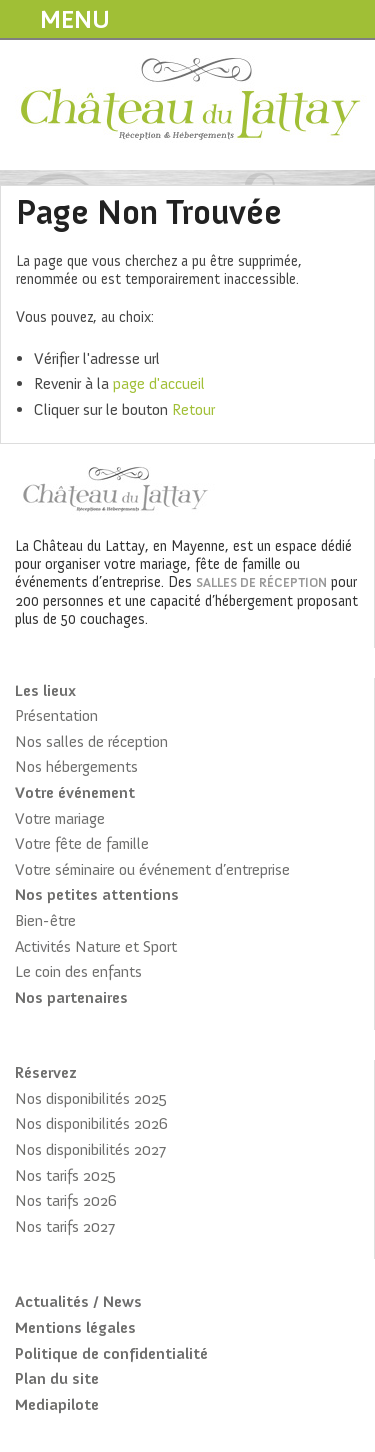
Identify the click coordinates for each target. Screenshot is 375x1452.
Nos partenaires (71, 997)
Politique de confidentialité (111, 1353)
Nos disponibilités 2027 (90, 1149)
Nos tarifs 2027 (65, 1226)
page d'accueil (159, 383)
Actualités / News (78, 1301)
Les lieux (45, 690)
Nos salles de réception (91, 741)
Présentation (56, 715)
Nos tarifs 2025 (65, 1175)
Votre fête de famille (82, 843)
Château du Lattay (191, 101)
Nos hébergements (76, 766)
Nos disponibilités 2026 (91, 1123)
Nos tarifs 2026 (66, 1200)
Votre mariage (60, 818)
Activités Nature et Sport (96, 946)
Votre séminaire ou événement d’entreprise (152, 869)
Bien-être (45, 920)
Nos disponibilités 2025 (91, 1098)
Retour (193, 409)
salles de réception (261, 582)
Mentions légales (75, 1327)
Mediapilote (57, 1404)
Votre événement (75, 792)
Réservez (45, 1072)
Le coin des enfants (78, 971)
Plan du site (57, 1378)
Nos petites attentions (97, 894)
